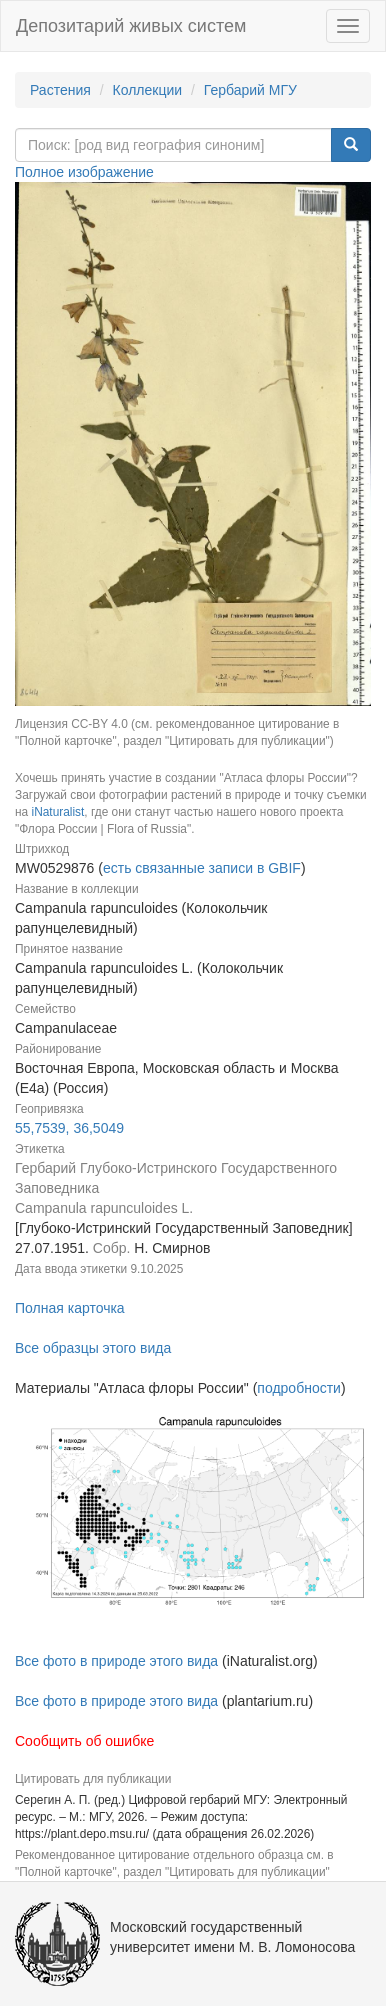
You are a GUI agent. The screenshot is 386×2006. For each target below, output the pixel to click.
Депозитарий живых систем (131, 26)
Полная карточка (70, 1308)
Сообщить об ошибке (84, 1741)
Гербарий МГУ (250, 90)
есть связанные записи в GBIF (202, 868)
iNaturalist (57, 812)
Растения (60, 90)
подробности (299, 1388)
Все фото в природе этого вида (116, 1661)
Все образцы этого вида (93, 1348)
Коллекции (148, 90)
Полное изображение (84, 172)
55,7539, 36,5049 (69, 1128)
